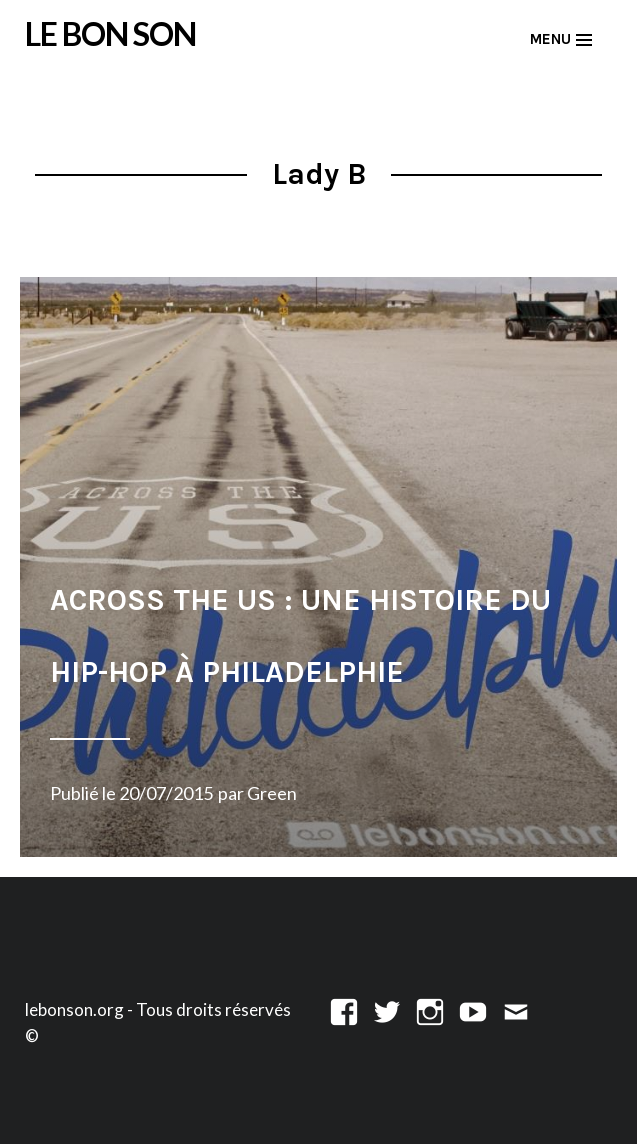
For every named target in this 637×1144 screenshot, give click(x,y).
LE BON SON (110, 34)
